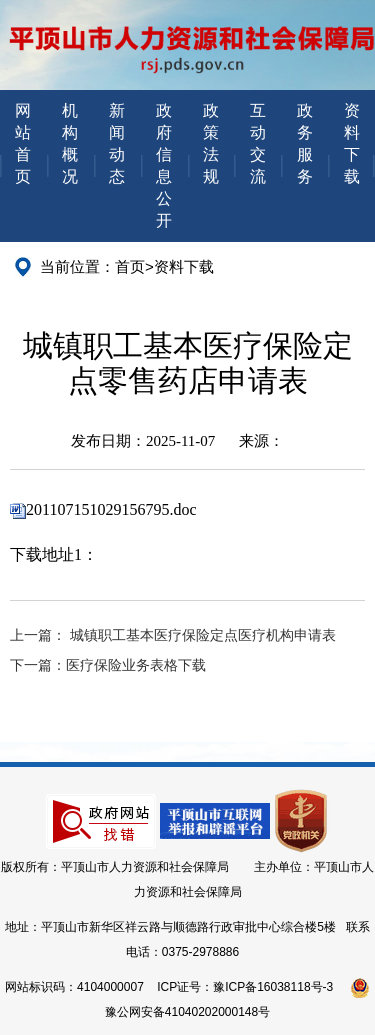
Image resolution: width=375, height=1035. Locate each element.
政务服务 (305, 143)
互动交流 (258, 143)
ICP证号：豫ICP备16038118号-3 (245, 987)
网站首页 (23, 143)
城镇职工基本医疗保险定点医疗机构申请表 (203, 635)
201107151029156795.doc (111, 509)
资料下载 (352, 143)
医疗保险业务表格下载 (136, 665)
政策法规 (211, 143)
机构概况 (70, 143)
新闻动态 (117, 143)
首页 (130, 266)
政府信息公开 (164, 165)
